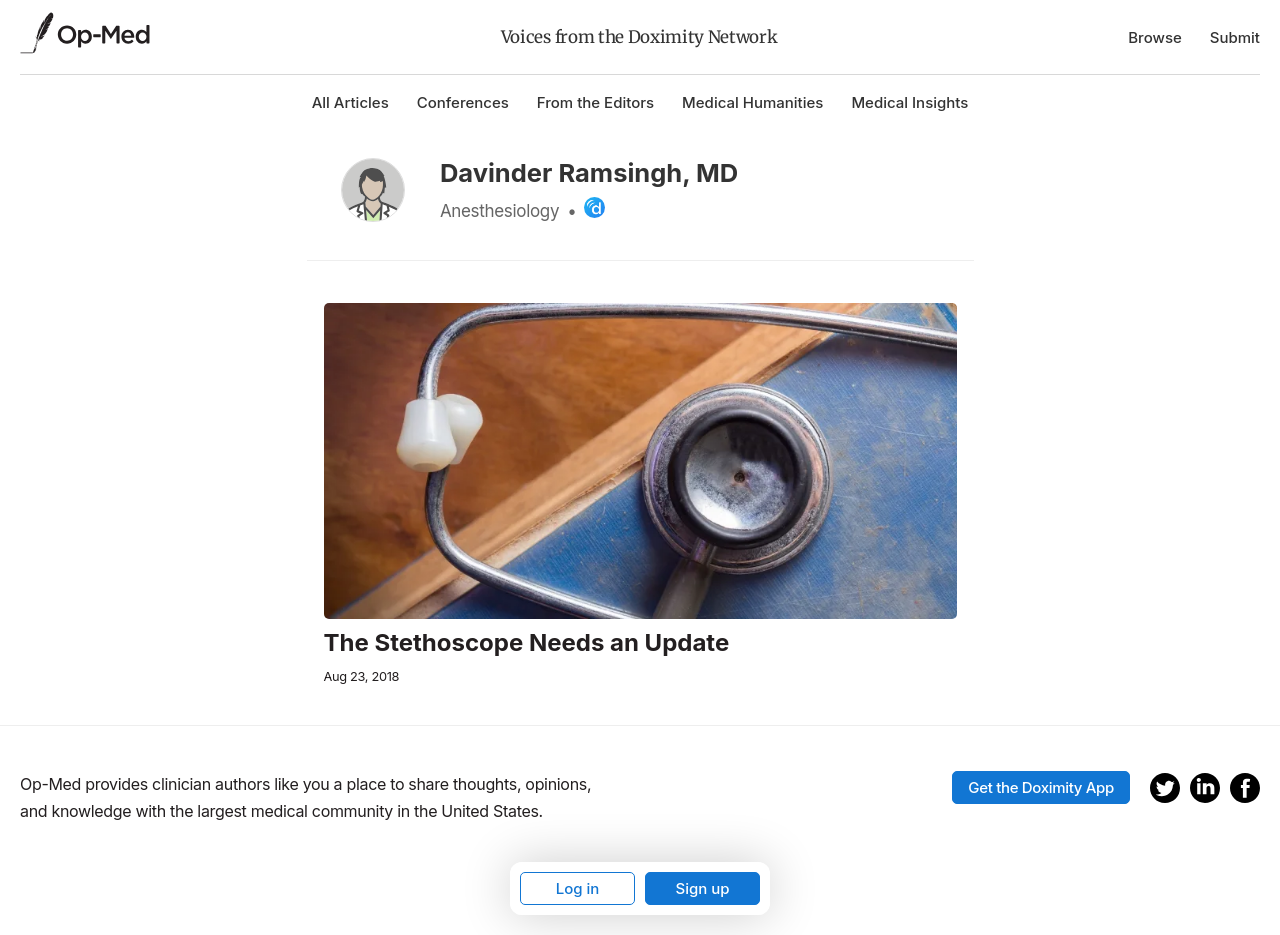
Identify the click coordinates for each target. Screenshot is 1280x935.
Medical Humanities (752, 102)
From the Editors (595, 102)
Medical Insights (909, 102)
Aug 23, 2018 (362, 676)
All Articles (350, 102)
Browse (1155, 37)
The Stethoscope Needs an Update (527, 643)
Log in (578, 888)
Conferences (463, 102)
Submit (1235, 37)
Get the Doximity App (1041, 787)
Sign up (702, 888)
